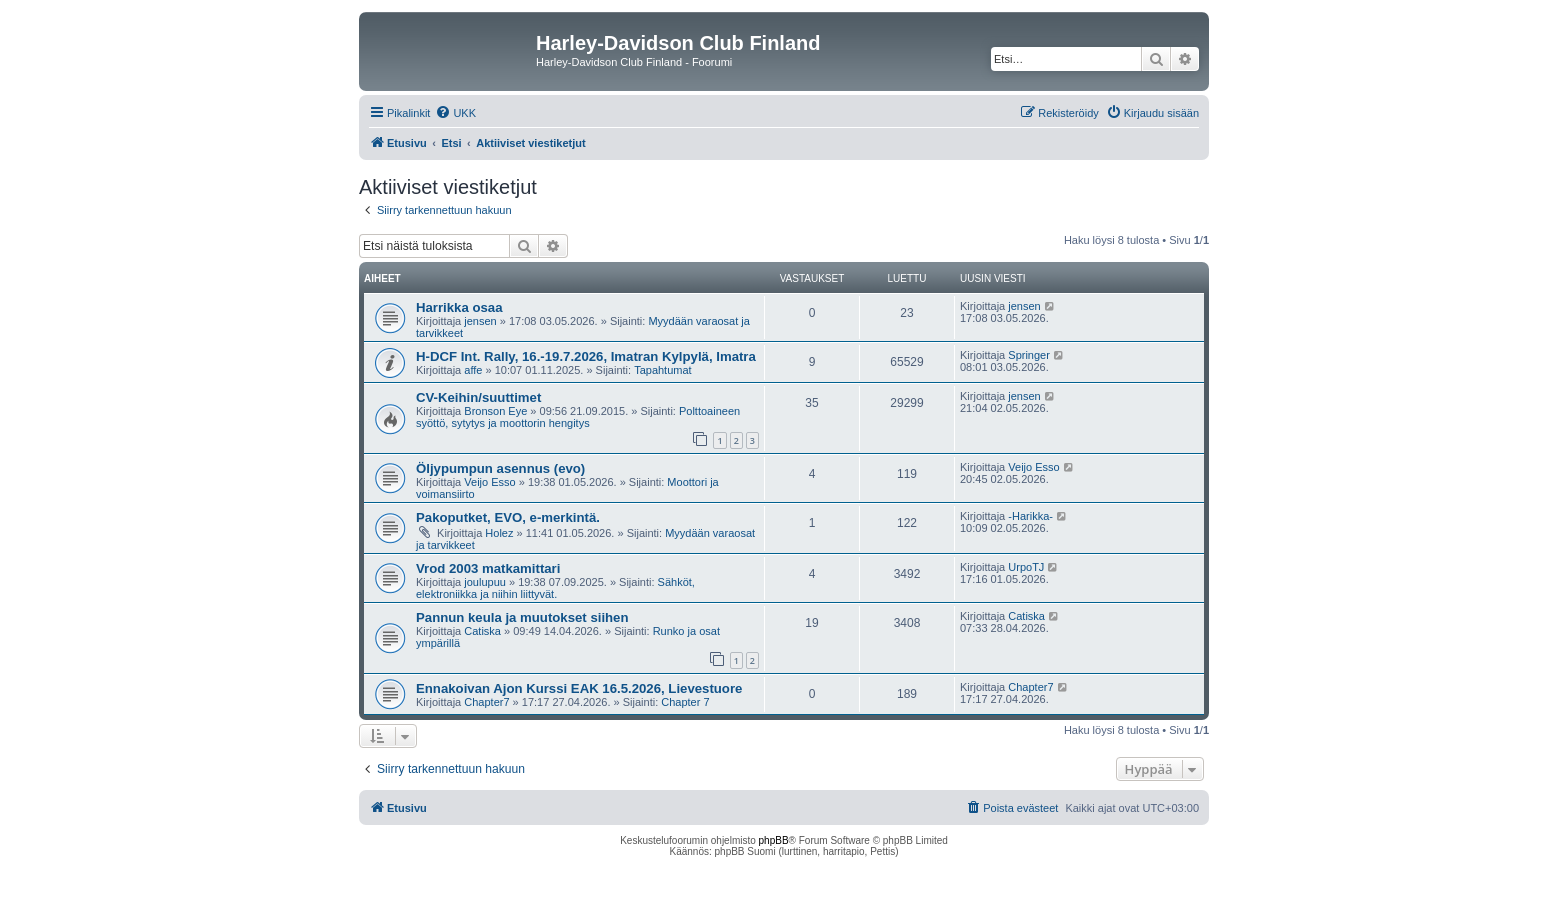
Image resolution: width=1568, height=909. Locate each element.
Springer (1029, 355)
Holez (499, 533)
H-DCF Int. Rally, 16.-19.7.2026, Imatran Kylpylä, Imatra (586, 356)
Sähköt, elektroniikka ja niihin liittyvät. (555, 588)
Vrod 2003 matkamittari (488, 568)
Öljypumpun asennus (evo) (500, 468)
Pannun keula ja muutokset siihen (522, 617)
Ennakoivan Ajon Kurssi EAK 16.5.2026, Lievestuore (579, 688)
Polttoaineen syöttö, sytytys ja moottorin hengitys (578, 417)
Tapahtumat (662, 370)
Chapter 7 (685, 702)
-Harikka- (1030, 516)
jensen (480, 321)
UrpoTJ (1026, 567)
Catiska (482, 631)
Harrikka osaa (459, 307)
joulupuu (485, 582)
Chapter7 (486, 702)
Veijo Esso (489, 482)
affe (473, 370)
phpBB (774, 840)
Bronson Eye (495, 411)
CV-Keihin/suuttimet (478, 397)
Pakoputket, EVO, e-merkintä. (508, 517)
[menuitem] (455, 113)
